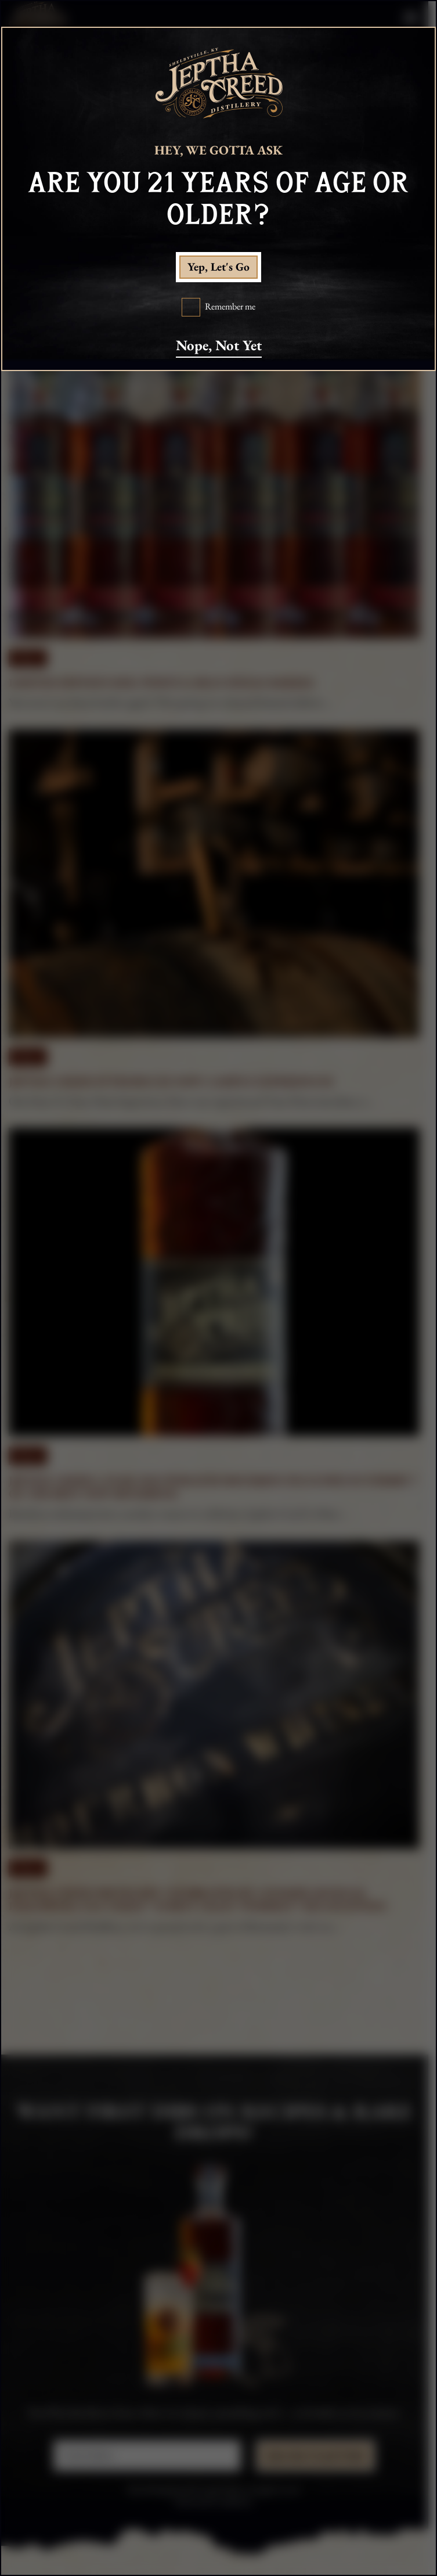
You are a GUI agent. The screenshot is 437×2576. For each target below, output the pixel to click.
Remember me (230, 306)
